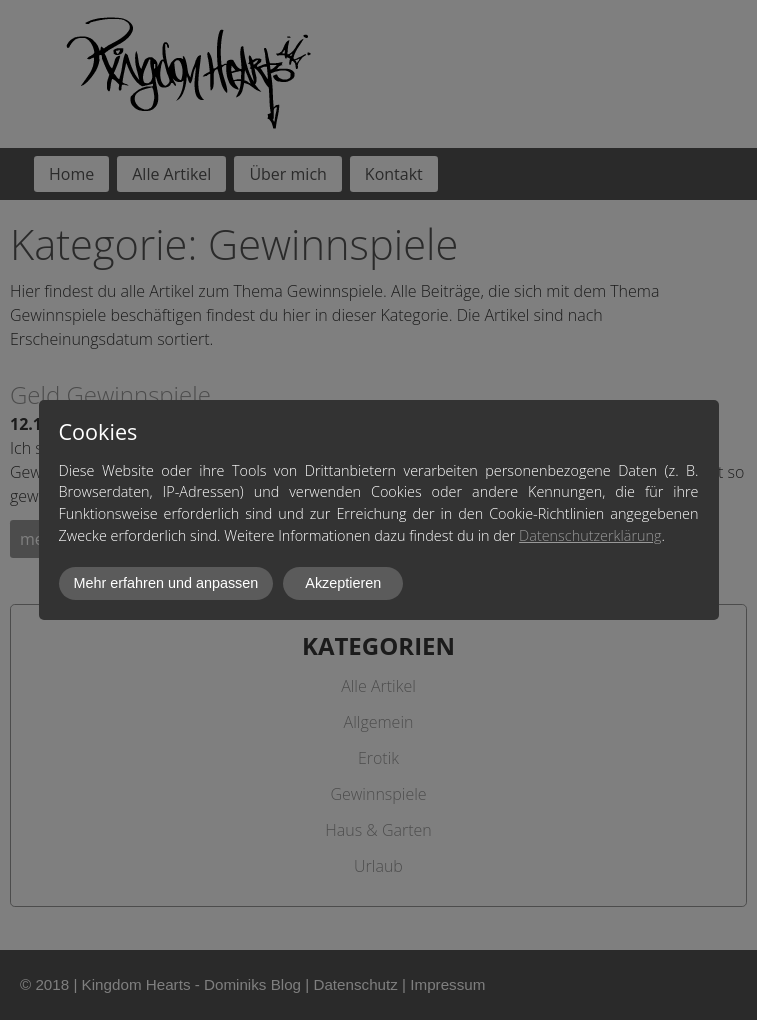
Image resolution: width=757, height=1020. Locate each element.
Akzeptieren (343, 583)
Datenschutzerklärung (590, 535)
